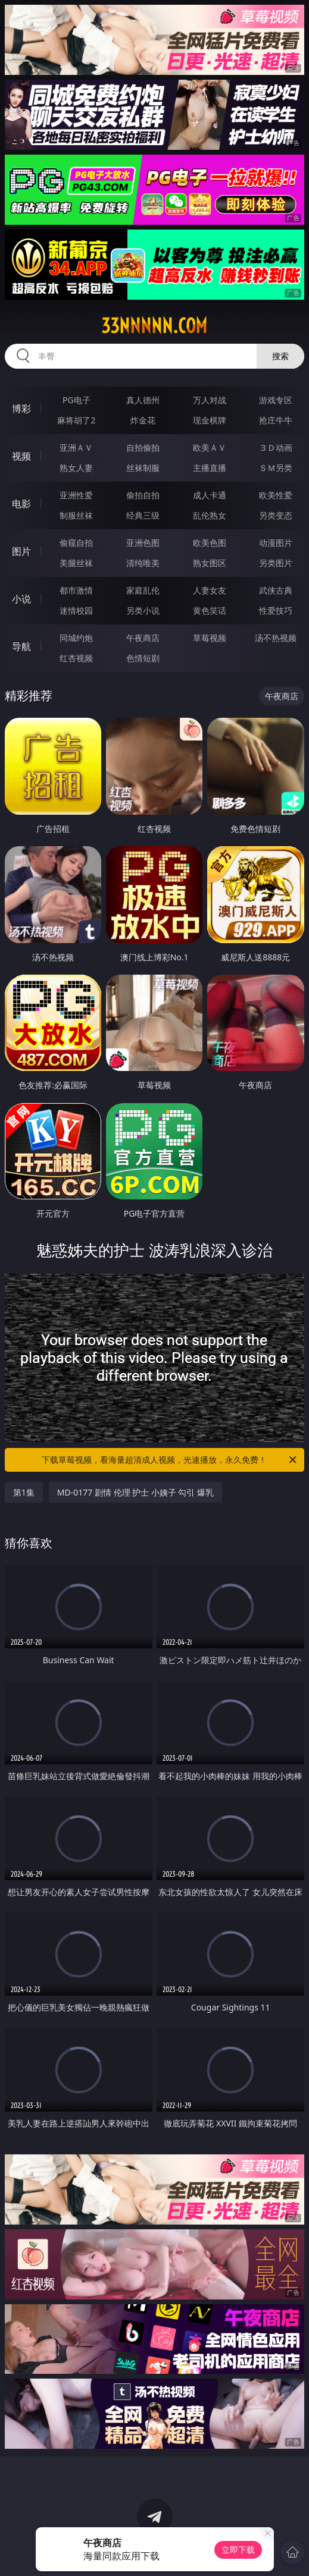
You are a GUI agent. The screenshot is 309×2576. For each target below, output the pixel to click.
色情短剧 (143, 658)
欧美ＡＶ (209, 447)
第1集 (24, 1492)
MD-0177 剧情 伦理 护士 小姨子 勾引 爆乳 (135, 1492)
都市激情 (76, 590)
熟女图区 (209, 562)
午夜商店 (143, 637)
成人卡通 (209, 495)
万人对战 (209, 400)
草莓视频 (209, 637)
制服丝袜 (76, 515)
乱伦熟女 (209, 515)
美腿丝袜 (76, 562)
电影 (21, 503)
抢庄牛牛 (275, 420)
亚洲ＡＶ (76, 447)
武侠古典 (275, 590)
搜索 (280, 356)
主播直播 (209, 467)
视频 (21, 456)
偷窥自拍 (76, 542)
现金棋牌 (209, 420)
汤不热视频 (275, 637)
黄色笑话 (209, 610)
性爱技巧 (275, 610)
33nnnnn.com (154, 326)
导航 (21, 646)
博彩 (21, 408)
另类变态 (275, 515)
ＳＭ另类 (275, 467)
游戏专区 (275, 400)
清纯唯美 (143, 562)
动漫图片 (275, 542)
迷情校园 (76, 610)
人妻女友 (209, 590)
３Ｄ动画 (275, 447)
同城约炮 (76, 637)
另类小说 (143, 610)
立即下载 (238, 2549)
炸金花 (142, 420)
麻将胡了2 (76, 420)
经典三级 (143, 515)
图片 (21, 551)
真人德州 (143, 400)
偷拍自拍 (143, 495)
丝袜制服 (143, 467)
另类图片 (275, 562)
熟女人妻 (76, 467)
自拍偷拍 (143, 447)
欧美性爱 (275, 495)
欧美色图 (209, 542)
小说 (21, 598)
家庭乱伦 (143, 590)
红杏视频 (76, 658)
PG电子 (76, 400)
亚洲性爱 (76, 495)
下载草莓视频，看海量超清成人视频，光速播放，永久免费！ (170, 1460)
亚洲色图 (143, 542)
